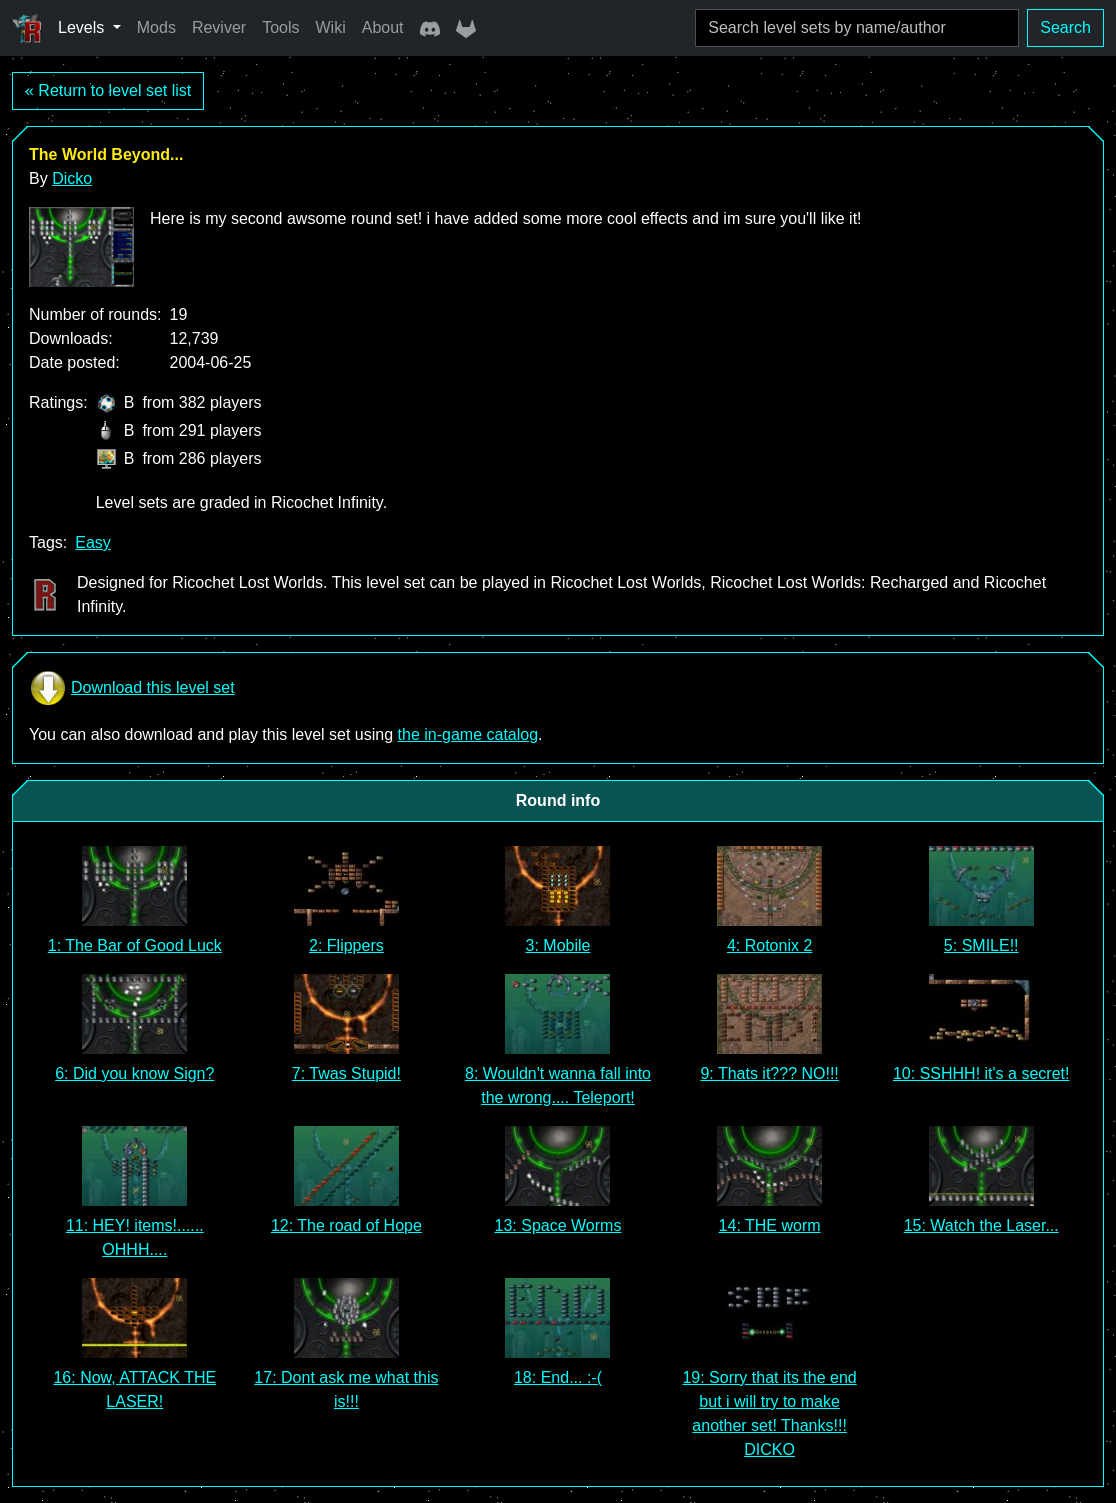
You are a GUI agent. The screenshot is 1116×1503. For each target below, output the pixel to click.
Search (1065, 27)
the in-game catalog (468, 734)
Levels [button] (83, 27)
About (383, 27)
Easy (93, 542)
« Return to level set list (108, 90)
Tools (280, 27)
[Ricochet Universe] (27, 28)
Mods (156, 27)
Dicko (72, 178)
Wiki (331, 27)
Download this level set (132, 688)
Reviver (219, 27)
